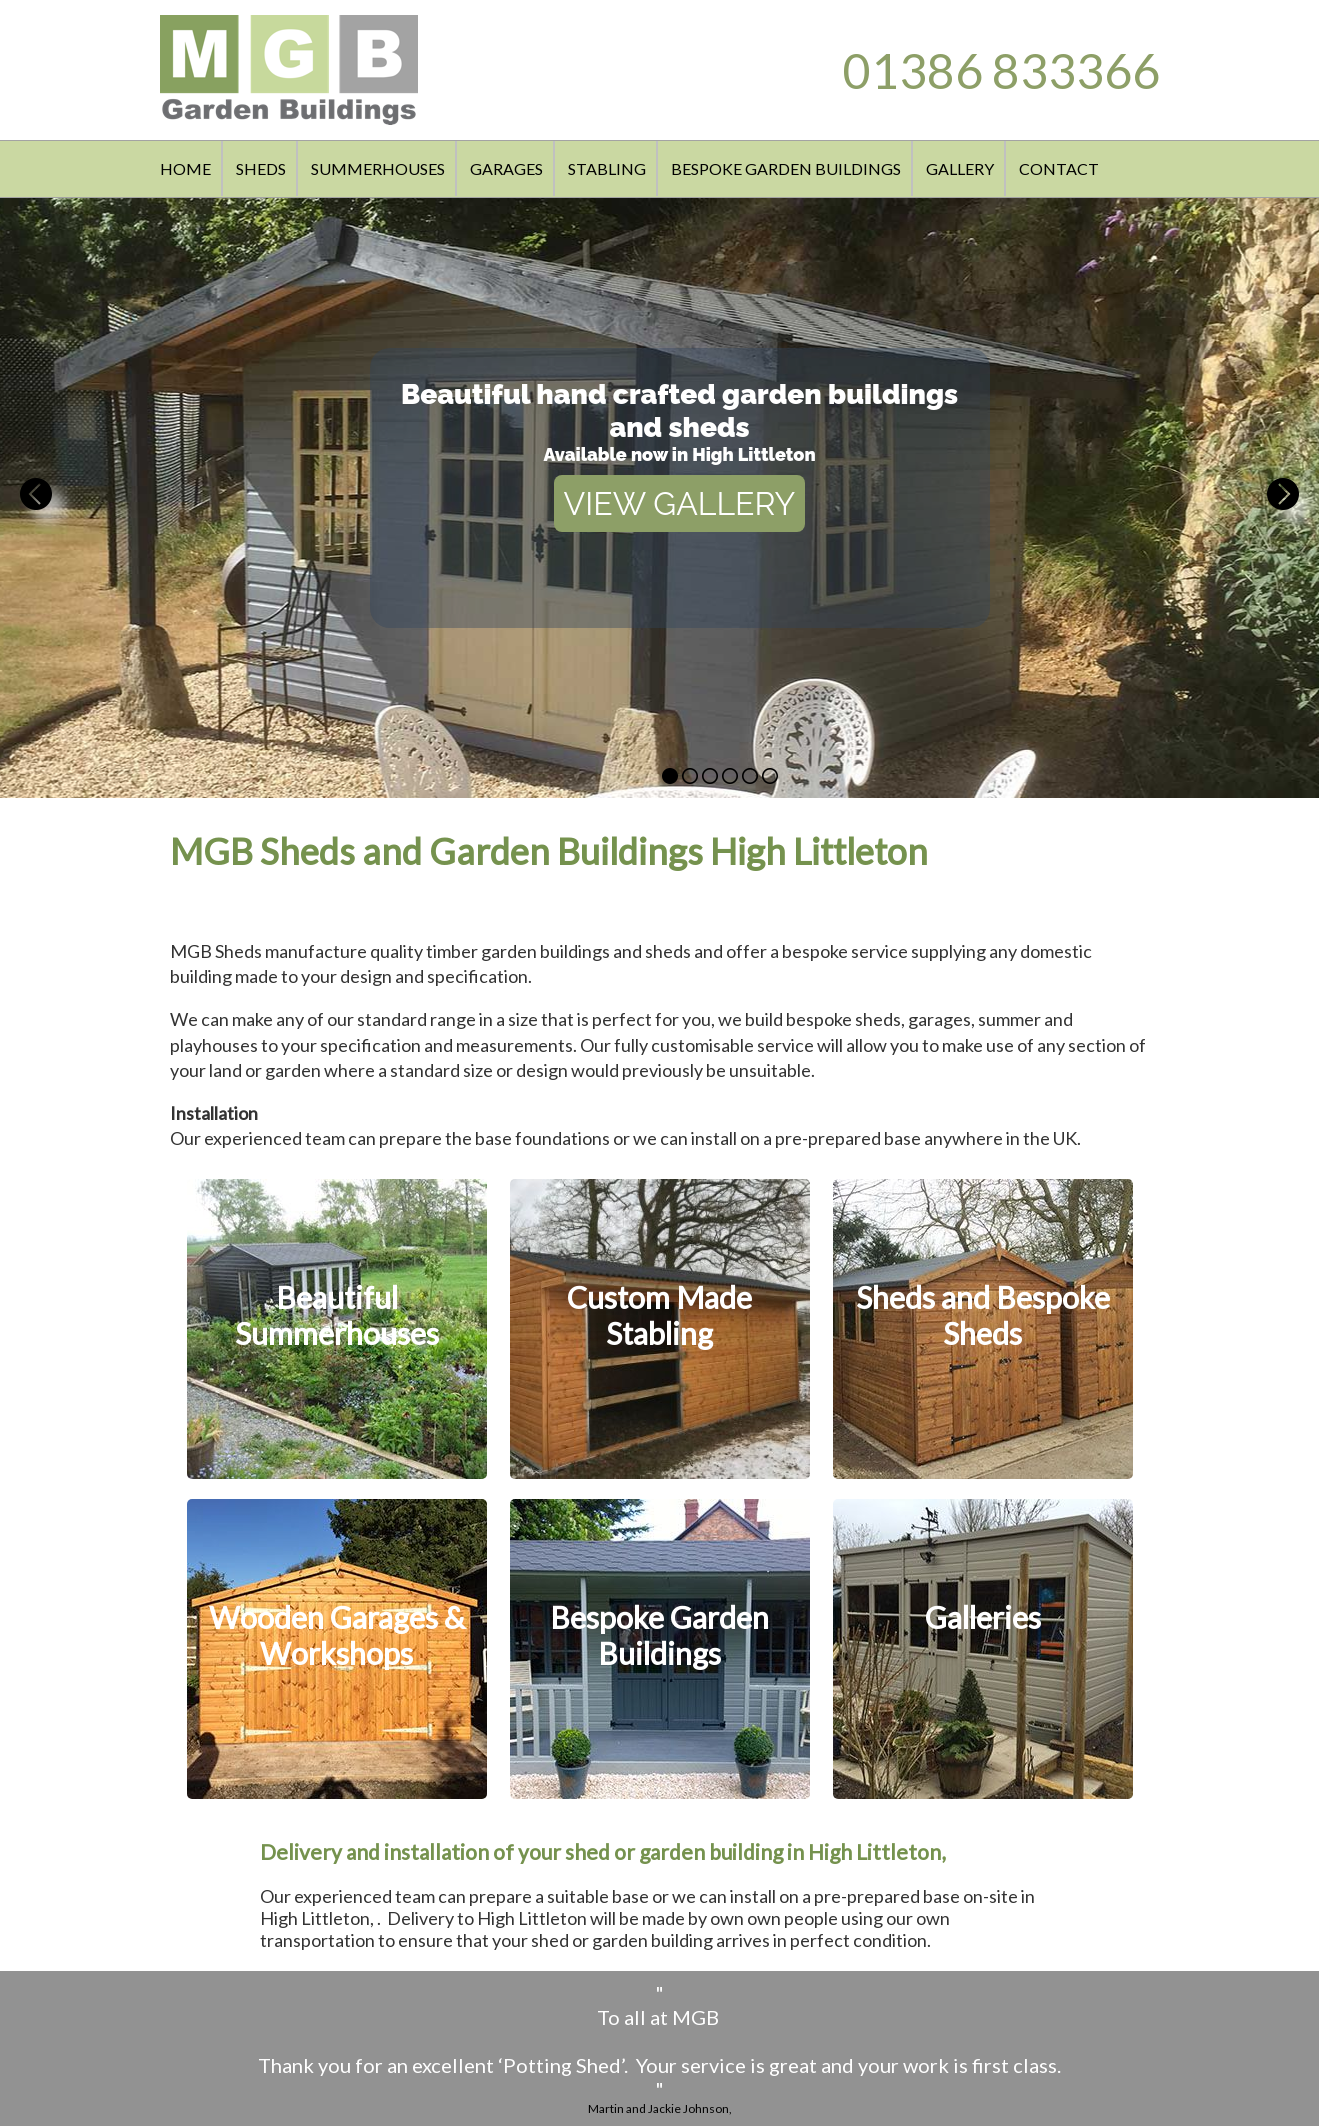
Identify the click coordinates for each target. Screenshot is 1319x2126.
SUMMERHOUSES (378, 168)
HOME (185, 168)
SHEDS (261, 168)
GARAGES (506, 168)
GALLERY (960, 168)
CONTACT (1059, 168)
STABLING (607, 168)
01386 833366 (1001, 70)
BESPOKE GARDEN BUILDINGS (786, 168)
